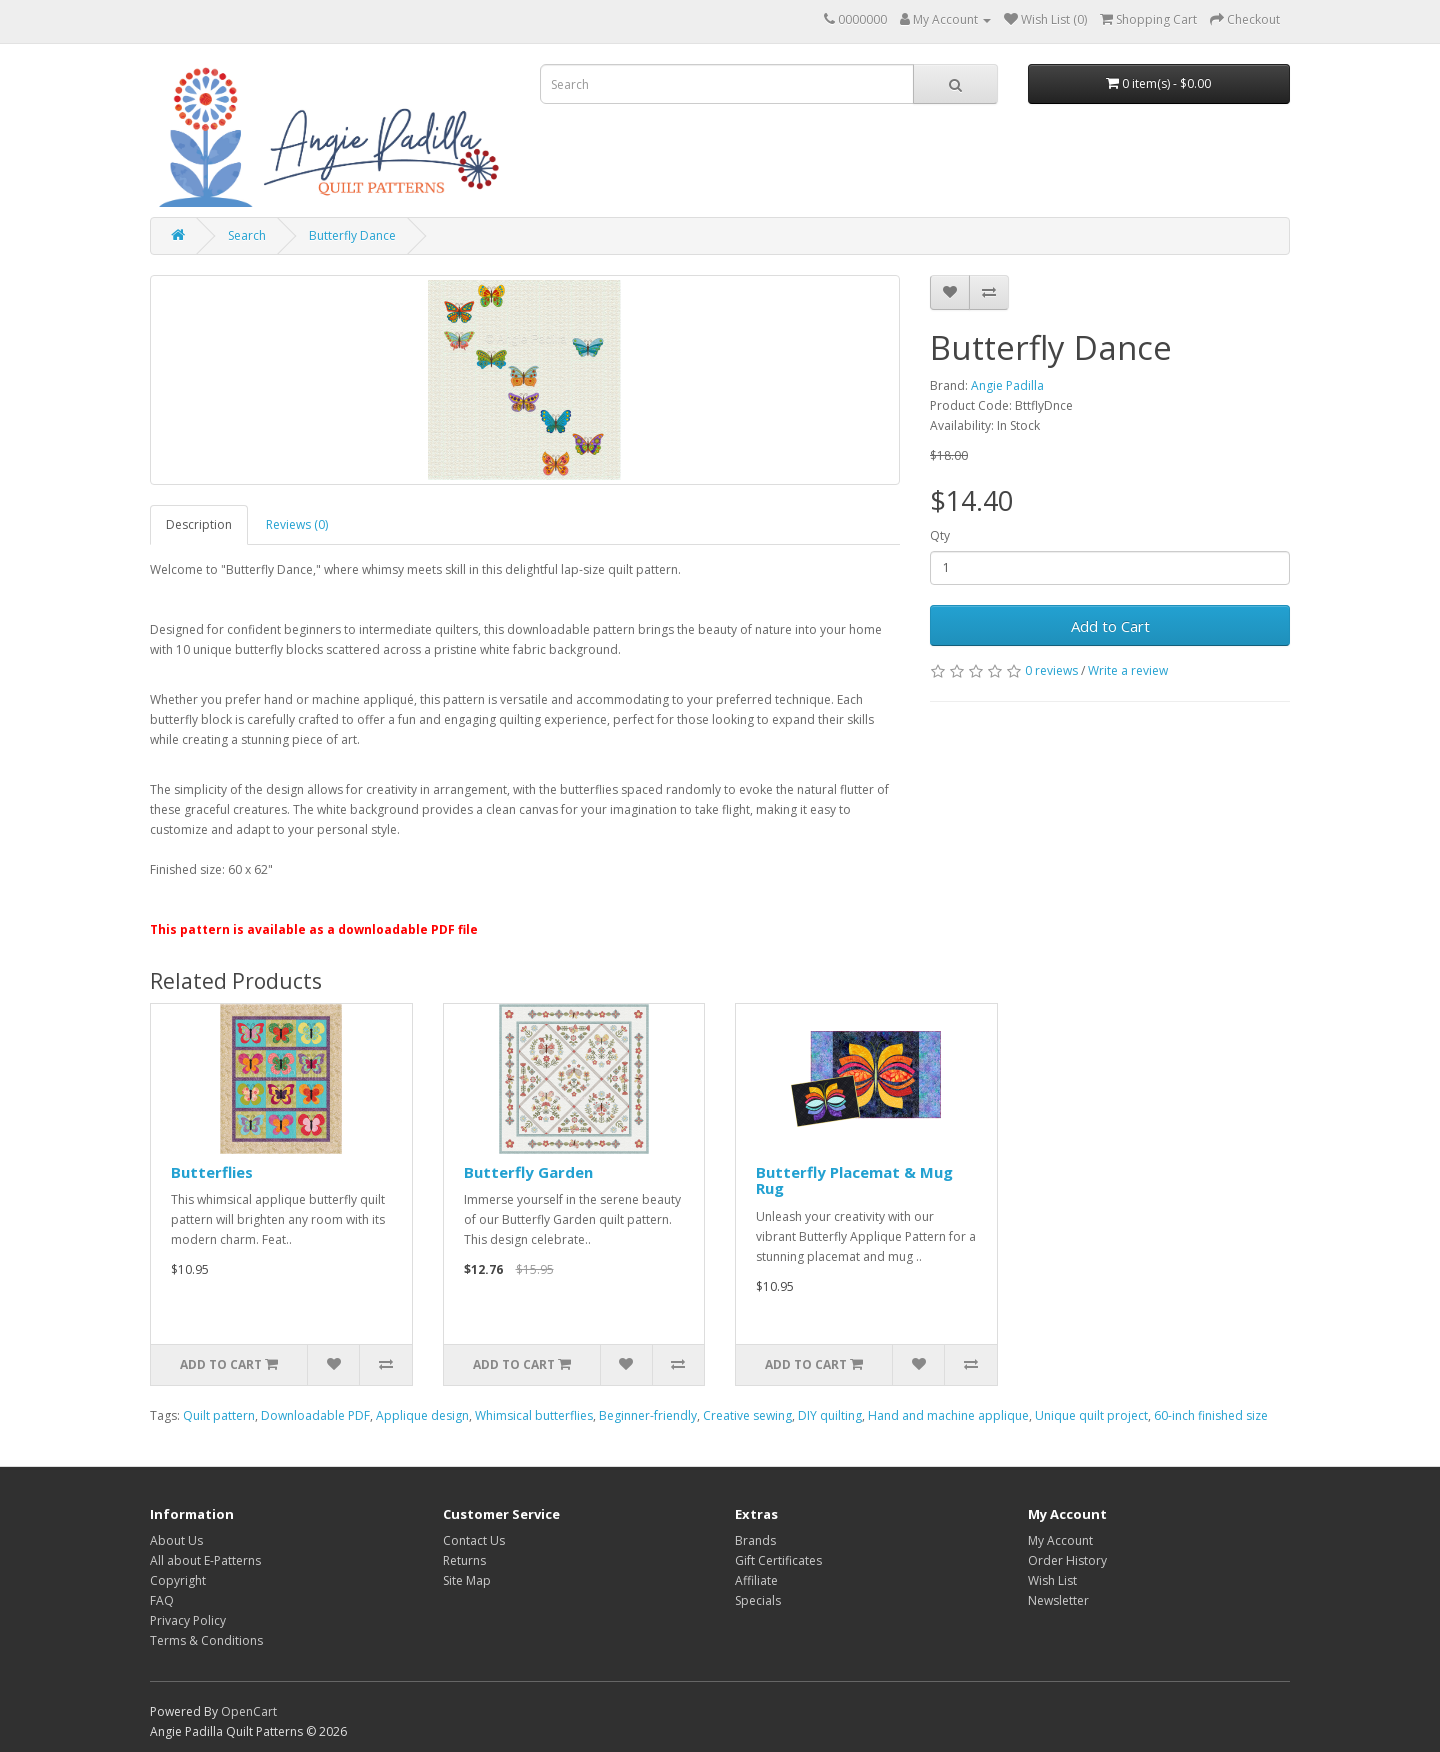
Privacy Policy (188, 1620)
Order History (1067, 1560)
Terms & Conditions (206, 1640)
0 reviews (1051, 670)
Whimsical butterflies (534, 1415)
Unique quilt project (1091, 1415)
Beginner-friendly (648, 1415)
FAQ (162, 1600)
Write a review (1128, 670)
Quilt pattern (219, 1415)
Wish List (1052, 1580)
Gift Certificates (778, 1560)
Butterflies (212, 1172)
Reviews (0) (297, 524)
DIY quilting (830, 1415)
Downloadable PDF (315, 1415)
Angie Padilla (1007, 385)
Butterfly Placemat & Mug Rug (854, 1180)
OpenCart (249, 1711)
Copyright (178, 1580)
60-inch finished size (1211, 1415)
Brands (755, 1540)
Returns (464, 1560)
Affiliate (756, 1580)
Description (199, 524)
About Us (176, 1540)
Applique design (422, 1415)
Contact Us (474, 1540)
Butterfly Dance (352, 235)
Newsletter (1058, 1600)
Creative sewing (747, 1415)
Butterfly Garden (528, 1172)
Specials (758, 1600)
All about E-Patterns (205, 1560)
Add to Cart (1110, 626)
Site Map (467, 1580)
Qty (940, 535)
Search (247, 235)
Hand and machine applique (948, 1415)
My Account (1060, 1540)
